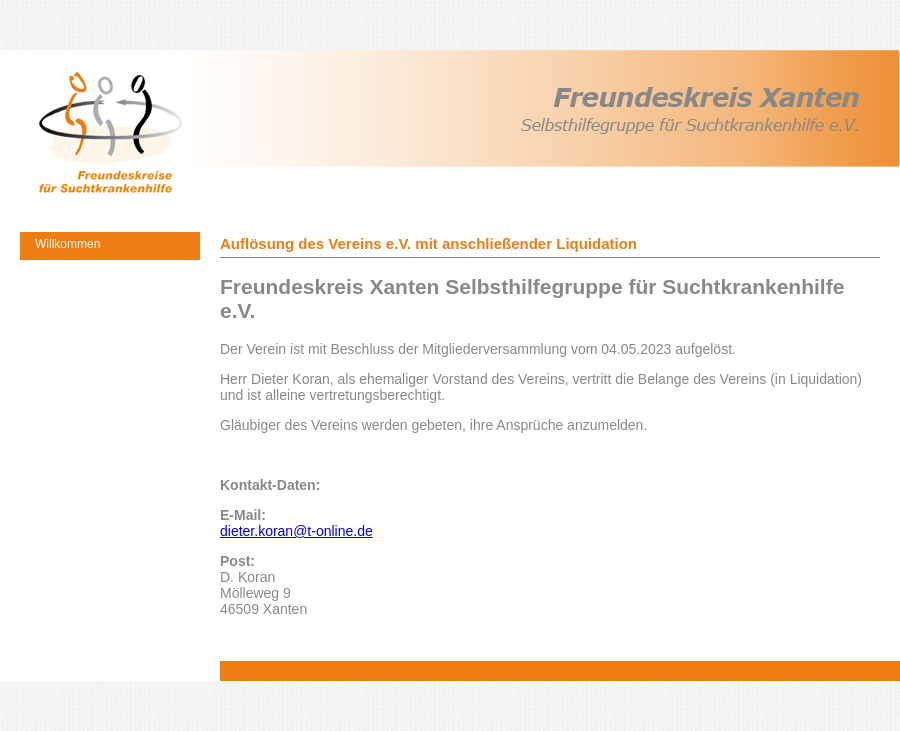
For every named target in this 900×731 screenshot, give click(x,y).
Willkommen (67, 244)
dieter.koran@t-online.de (296, 531)
